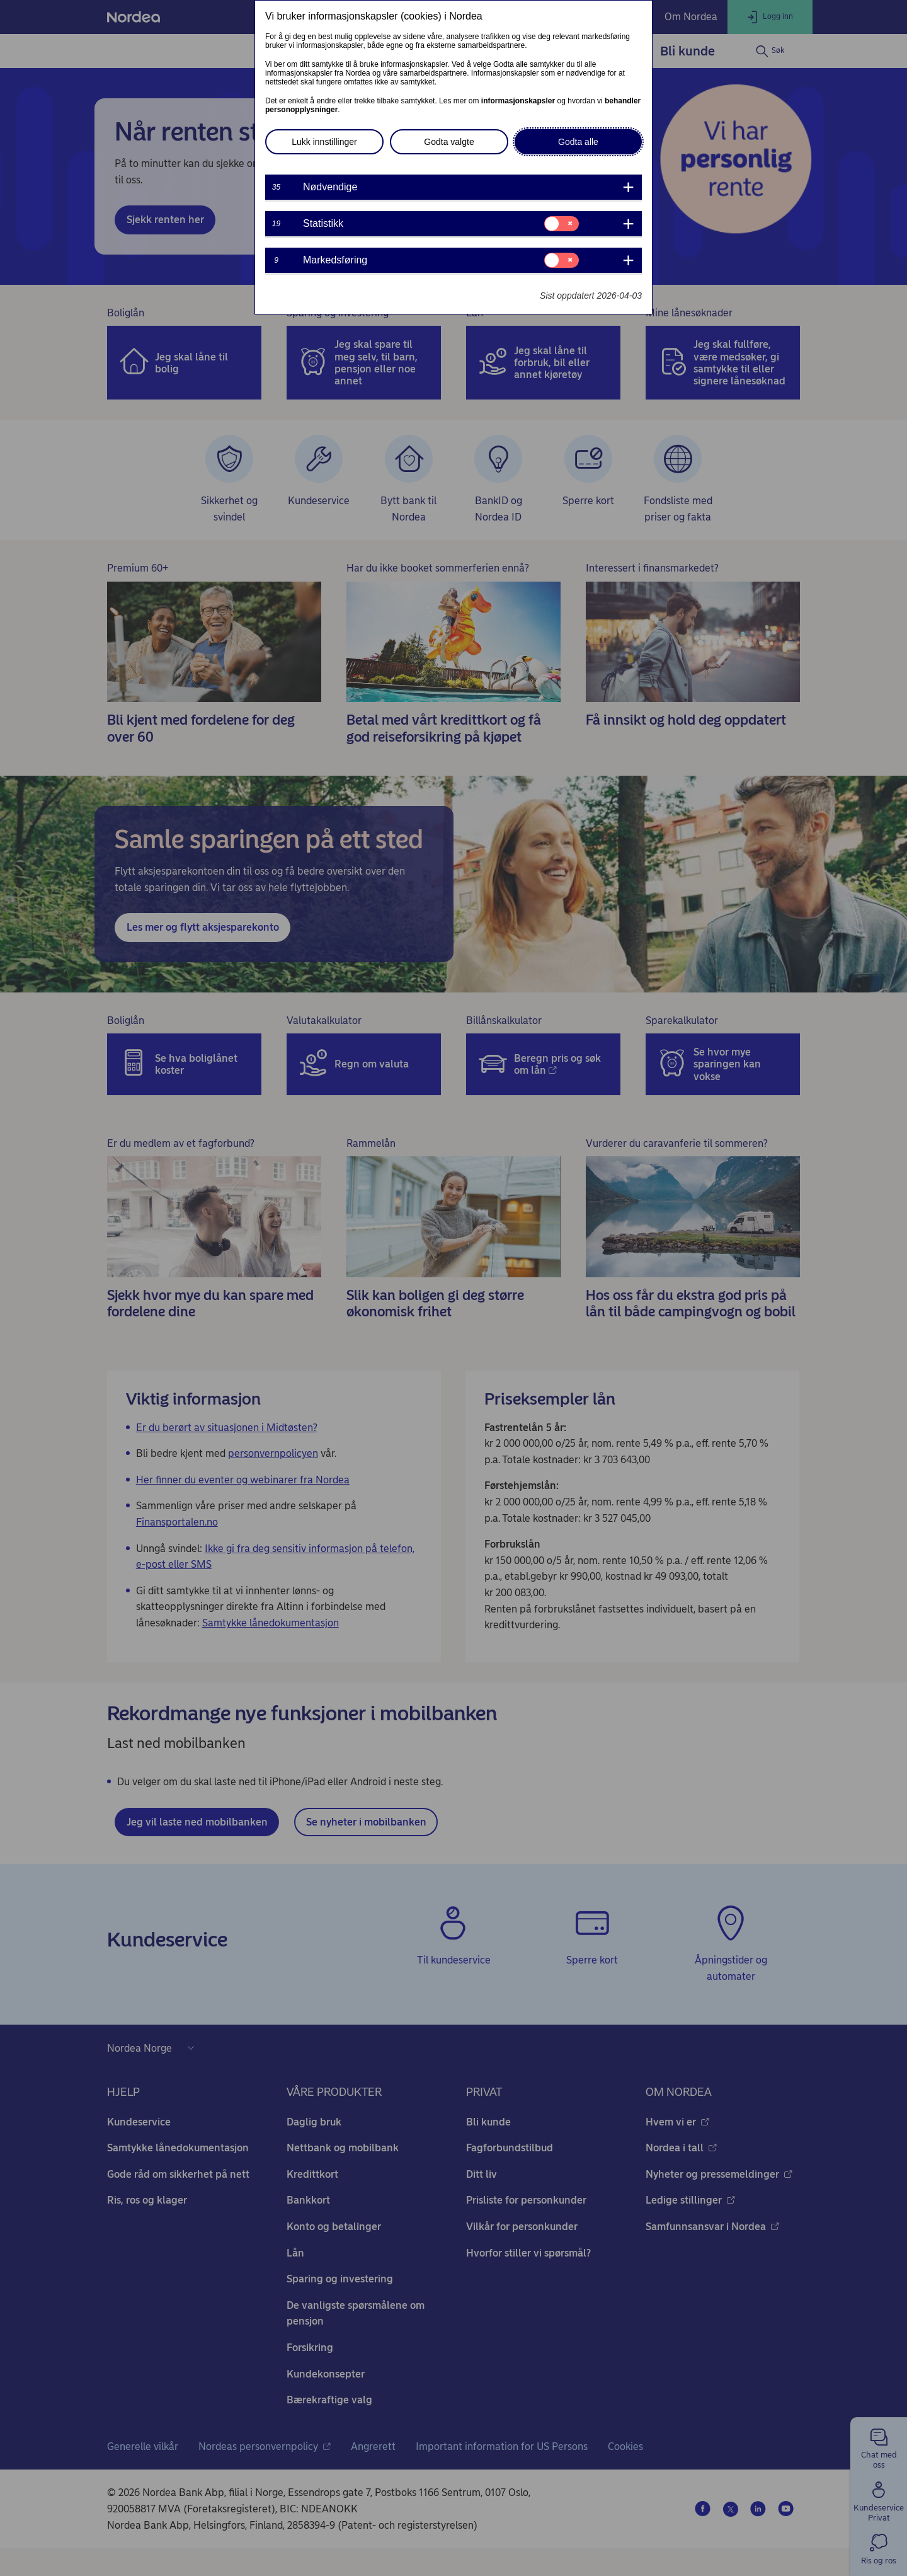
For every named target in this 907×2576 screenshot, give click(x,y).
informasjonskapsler (518, 100)
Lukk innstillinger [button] (324, 142)
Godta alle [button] (578, 142)
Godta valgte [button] (449, 142)
